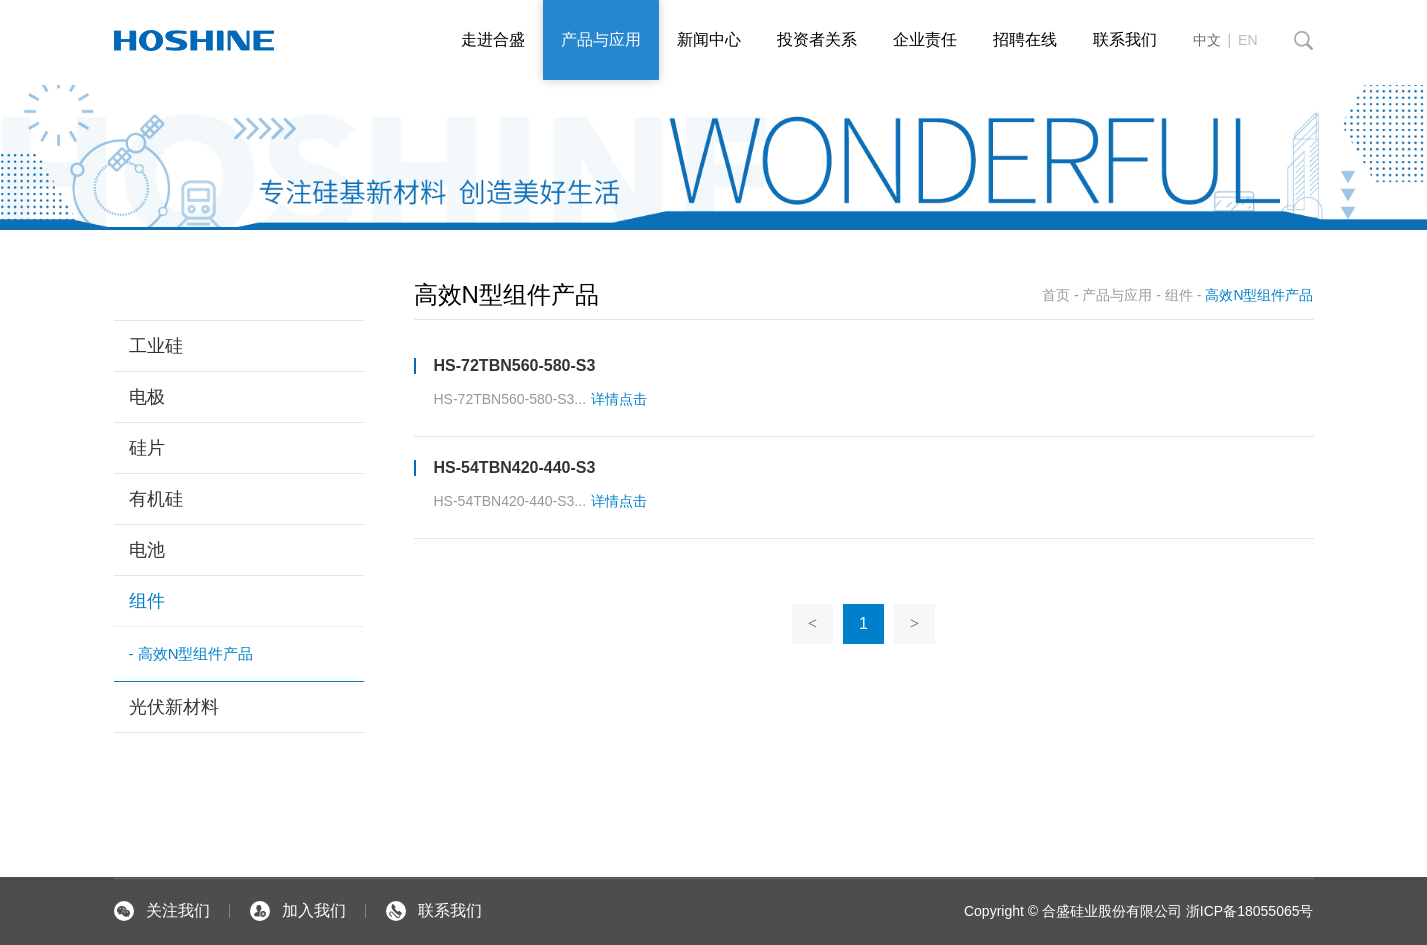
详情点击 (619, 399)
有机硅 (156, 499)
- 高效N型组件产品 (191, 653)
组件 (147, 601)
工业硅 (156, 346)
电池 (147, 550)
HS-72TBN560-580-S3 (515, 365)
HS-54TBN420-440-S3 (515, 467)
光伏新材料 (174, 707)
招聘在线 (1025, 39)
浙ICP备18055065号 (1248, 911)
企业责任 (925, 39)
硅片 (147, 448)
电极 (147, 397)
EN (1247, 40)
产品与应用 (601, 39)
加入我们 (298, 911)
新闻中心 (709, 39)
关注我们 (162, 911)
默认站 (194, 40)
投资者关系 (817, 39)
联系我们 (1125, 39)
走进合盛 (493, 39)
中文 (1207, 40)
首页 (1056, 295)
